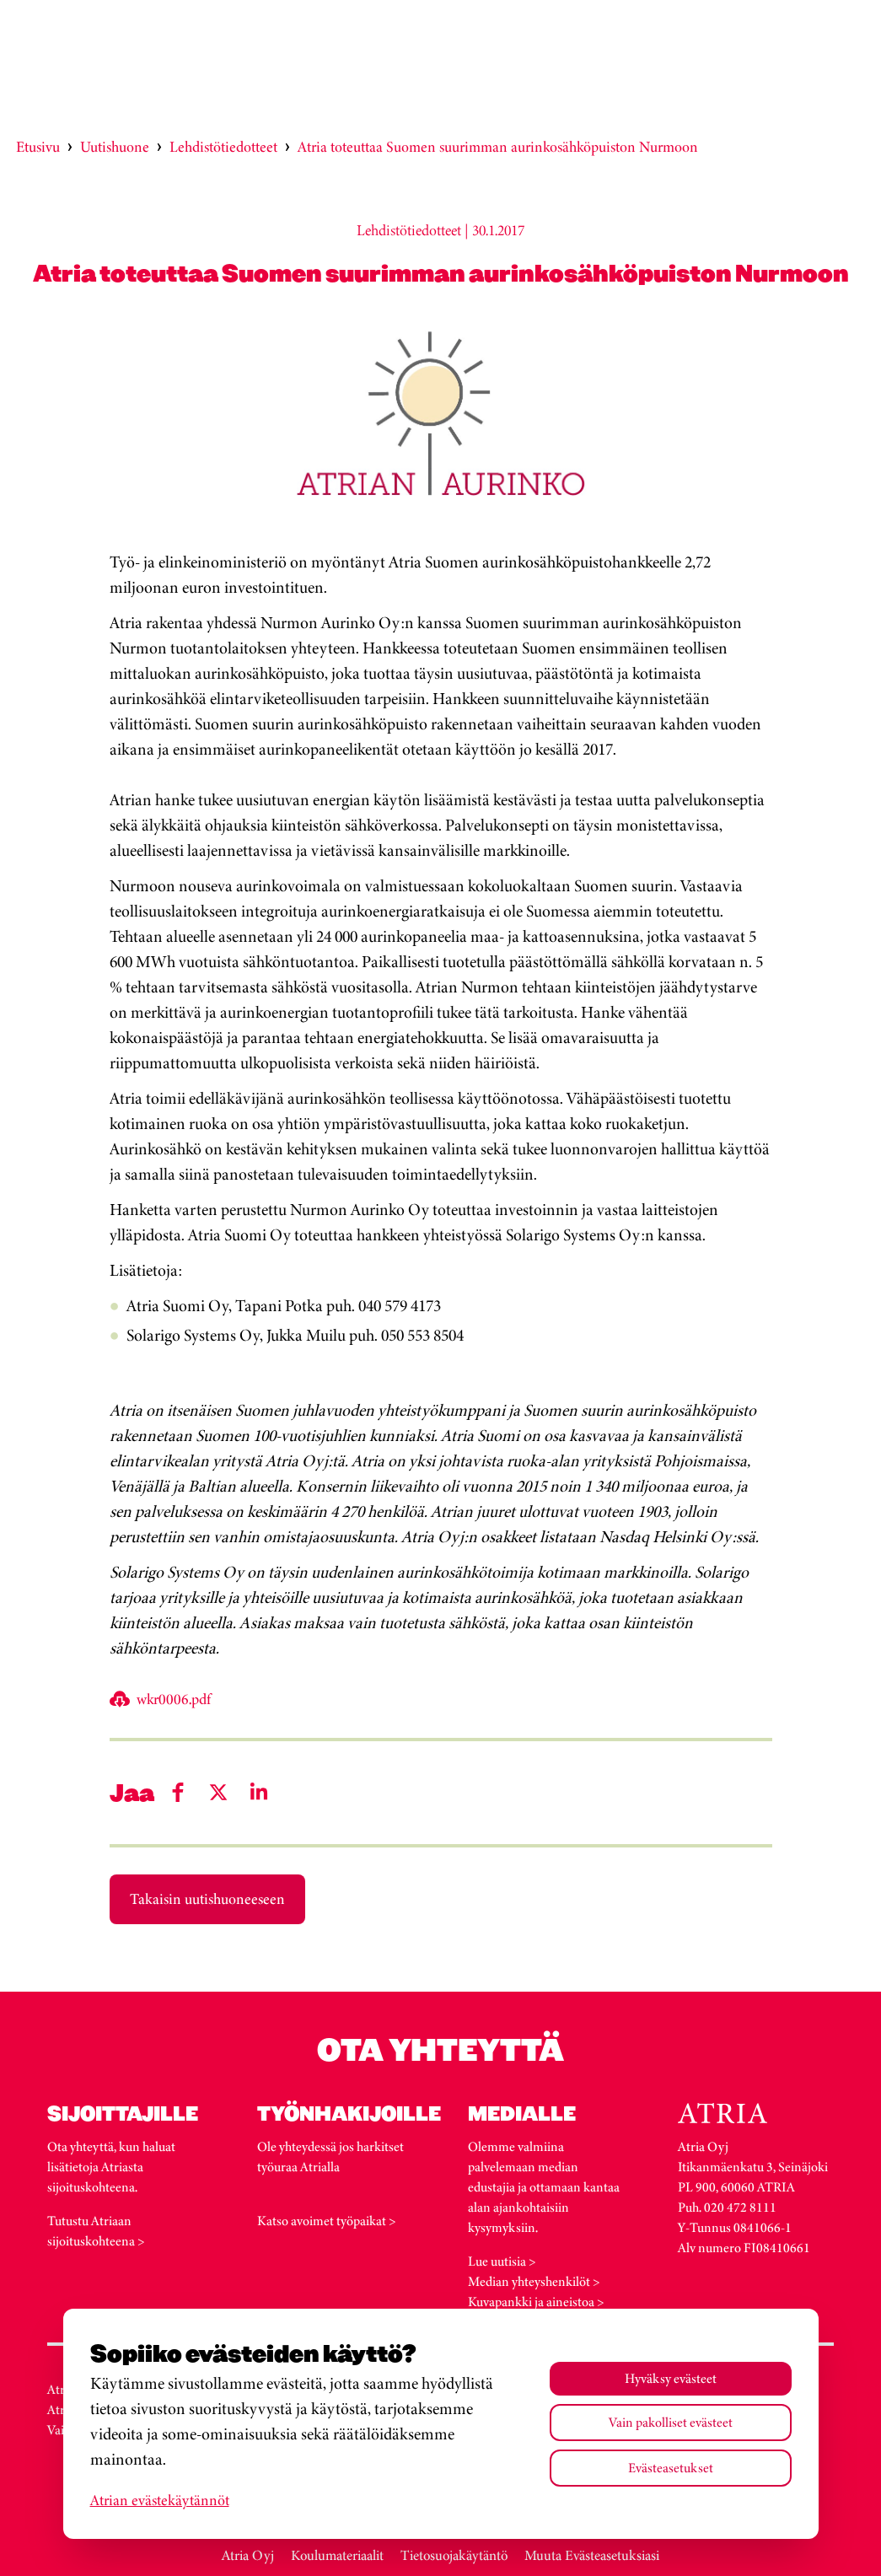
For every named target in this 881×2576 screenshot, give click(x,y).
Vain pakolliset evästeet (671, 2422)
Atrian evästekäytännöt (159, 2500)
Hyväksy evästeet (671, 2378)
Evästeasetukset (670, 2467)
